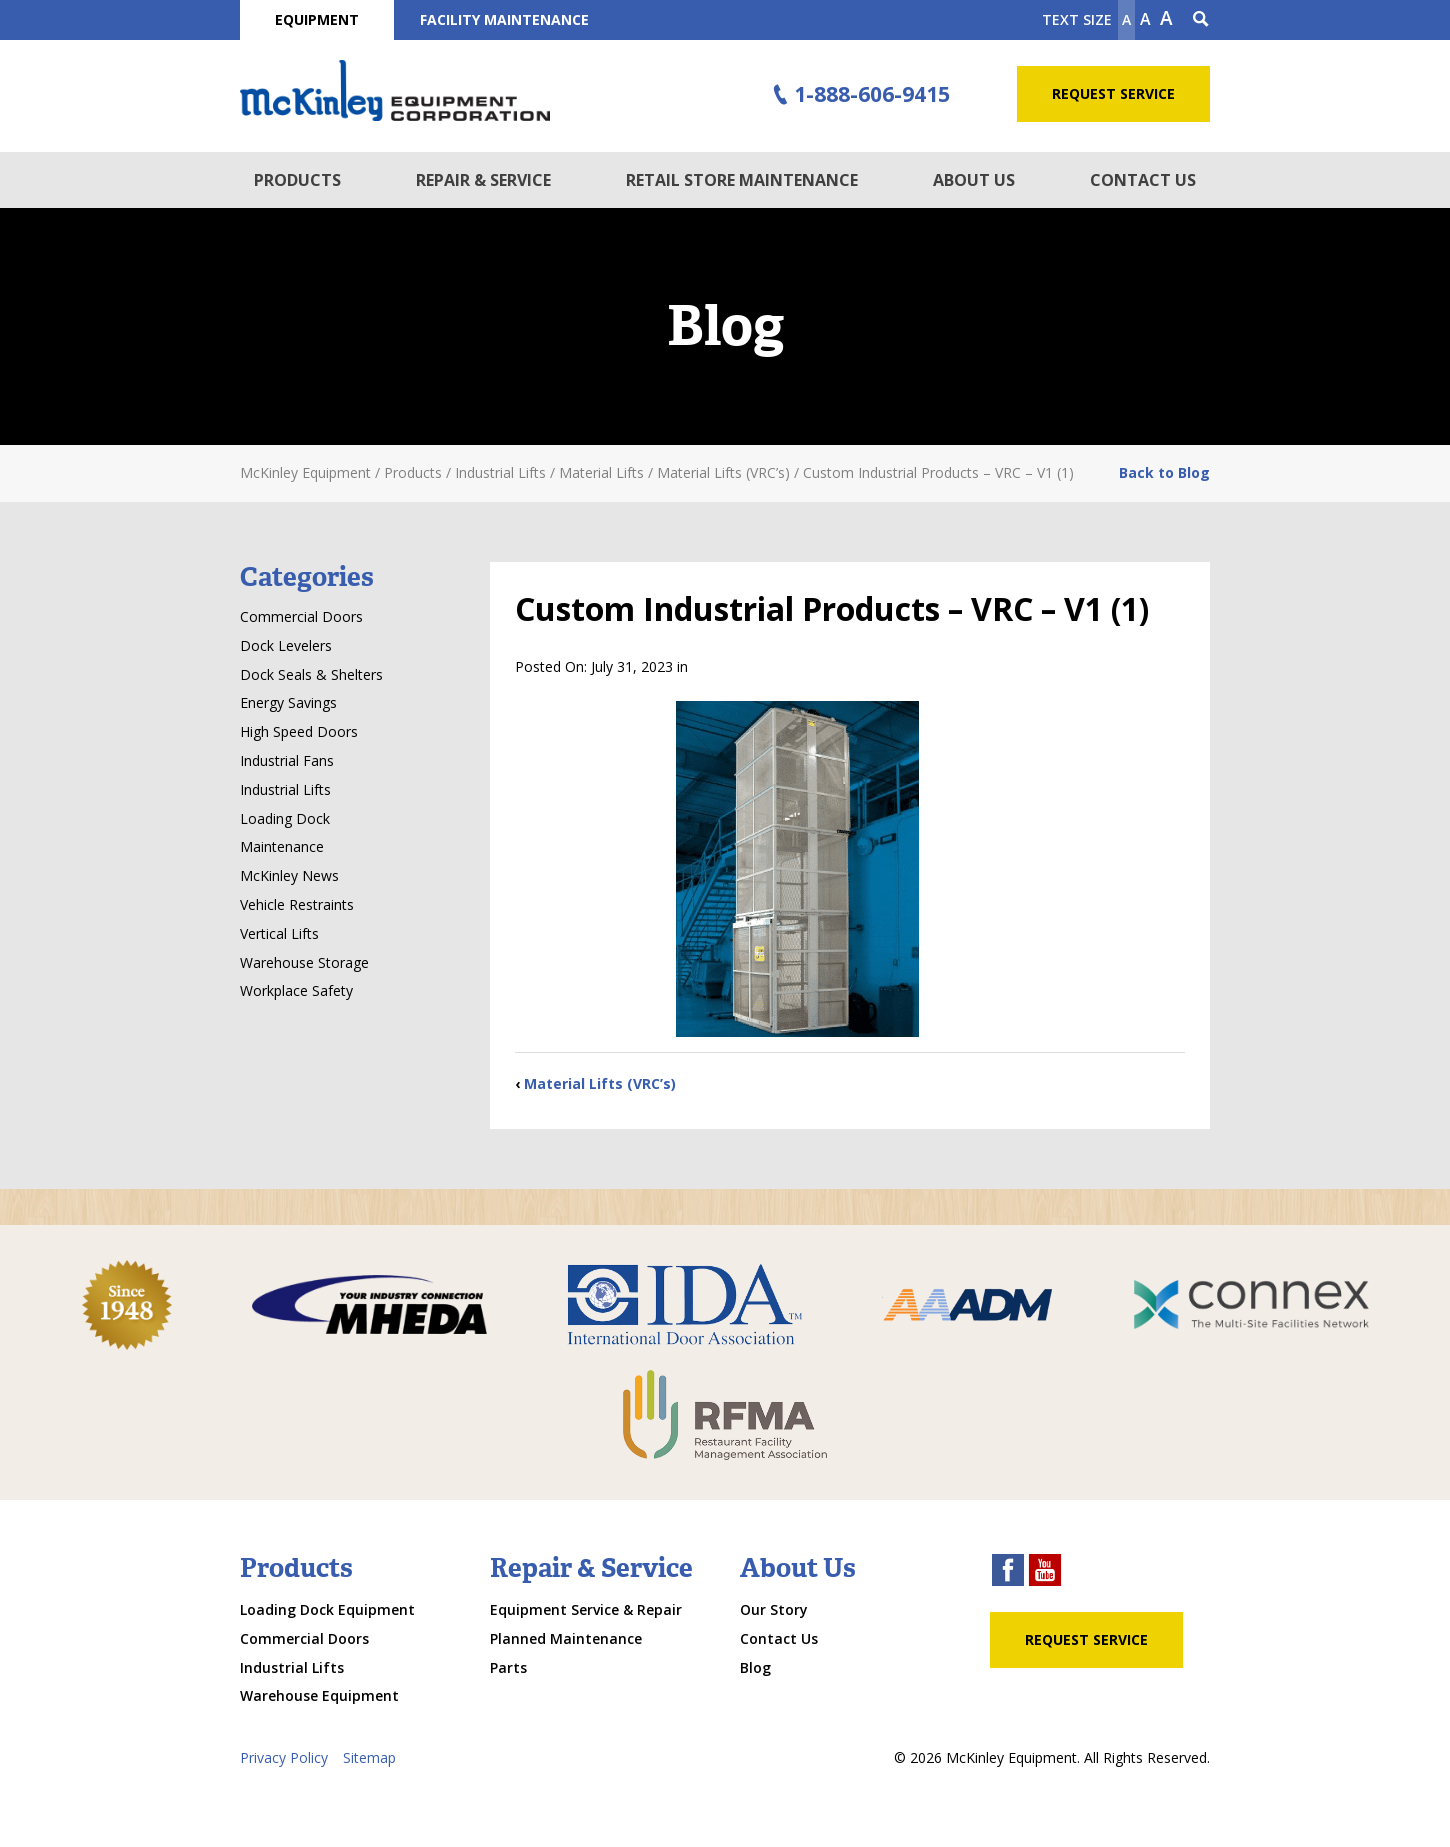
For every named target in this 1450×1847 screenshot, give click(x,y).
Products (297, 180)
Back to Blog (1164, 472)
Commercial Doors (301, 616)
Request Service (1113, 93)
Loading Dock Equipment (327, 1609)
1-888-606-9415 (859, 95)
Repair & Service (483, 180)
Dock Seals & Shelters (311, 674)
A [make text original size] (1145, 19)
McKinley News (289, 875)
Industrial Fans (287, 760)
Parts (508, 1667)
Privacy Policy (284, 1757)
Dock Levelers (286, 645)
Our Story (774, 1609)
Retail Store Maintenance (742, 180)
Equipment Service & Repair (586, 1609)
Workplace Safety (296, 990)
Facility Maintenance (504, 19)
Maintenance (282, 846)
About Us (974, 180)
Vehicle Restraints (297, 904)
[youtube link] (1045, 1572)
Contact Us (1143, 180)
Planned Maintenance (566, 1638)
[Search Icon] (1201, 20)
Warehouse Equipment (319, 1695)
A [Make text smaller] (1126, 19)
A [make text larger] (1166, 18)
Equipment (317, 19)
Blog (755, 1667)
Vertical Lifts (279, 933)
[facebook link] (1008, 1572)
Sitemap (369, 1757)
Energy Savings (288, 702)
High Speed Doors (299, 731)
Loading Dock (285, 818)
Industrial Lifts (285, 789)
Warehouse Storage (304, 962)
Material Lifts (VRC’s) (600, 1083)
